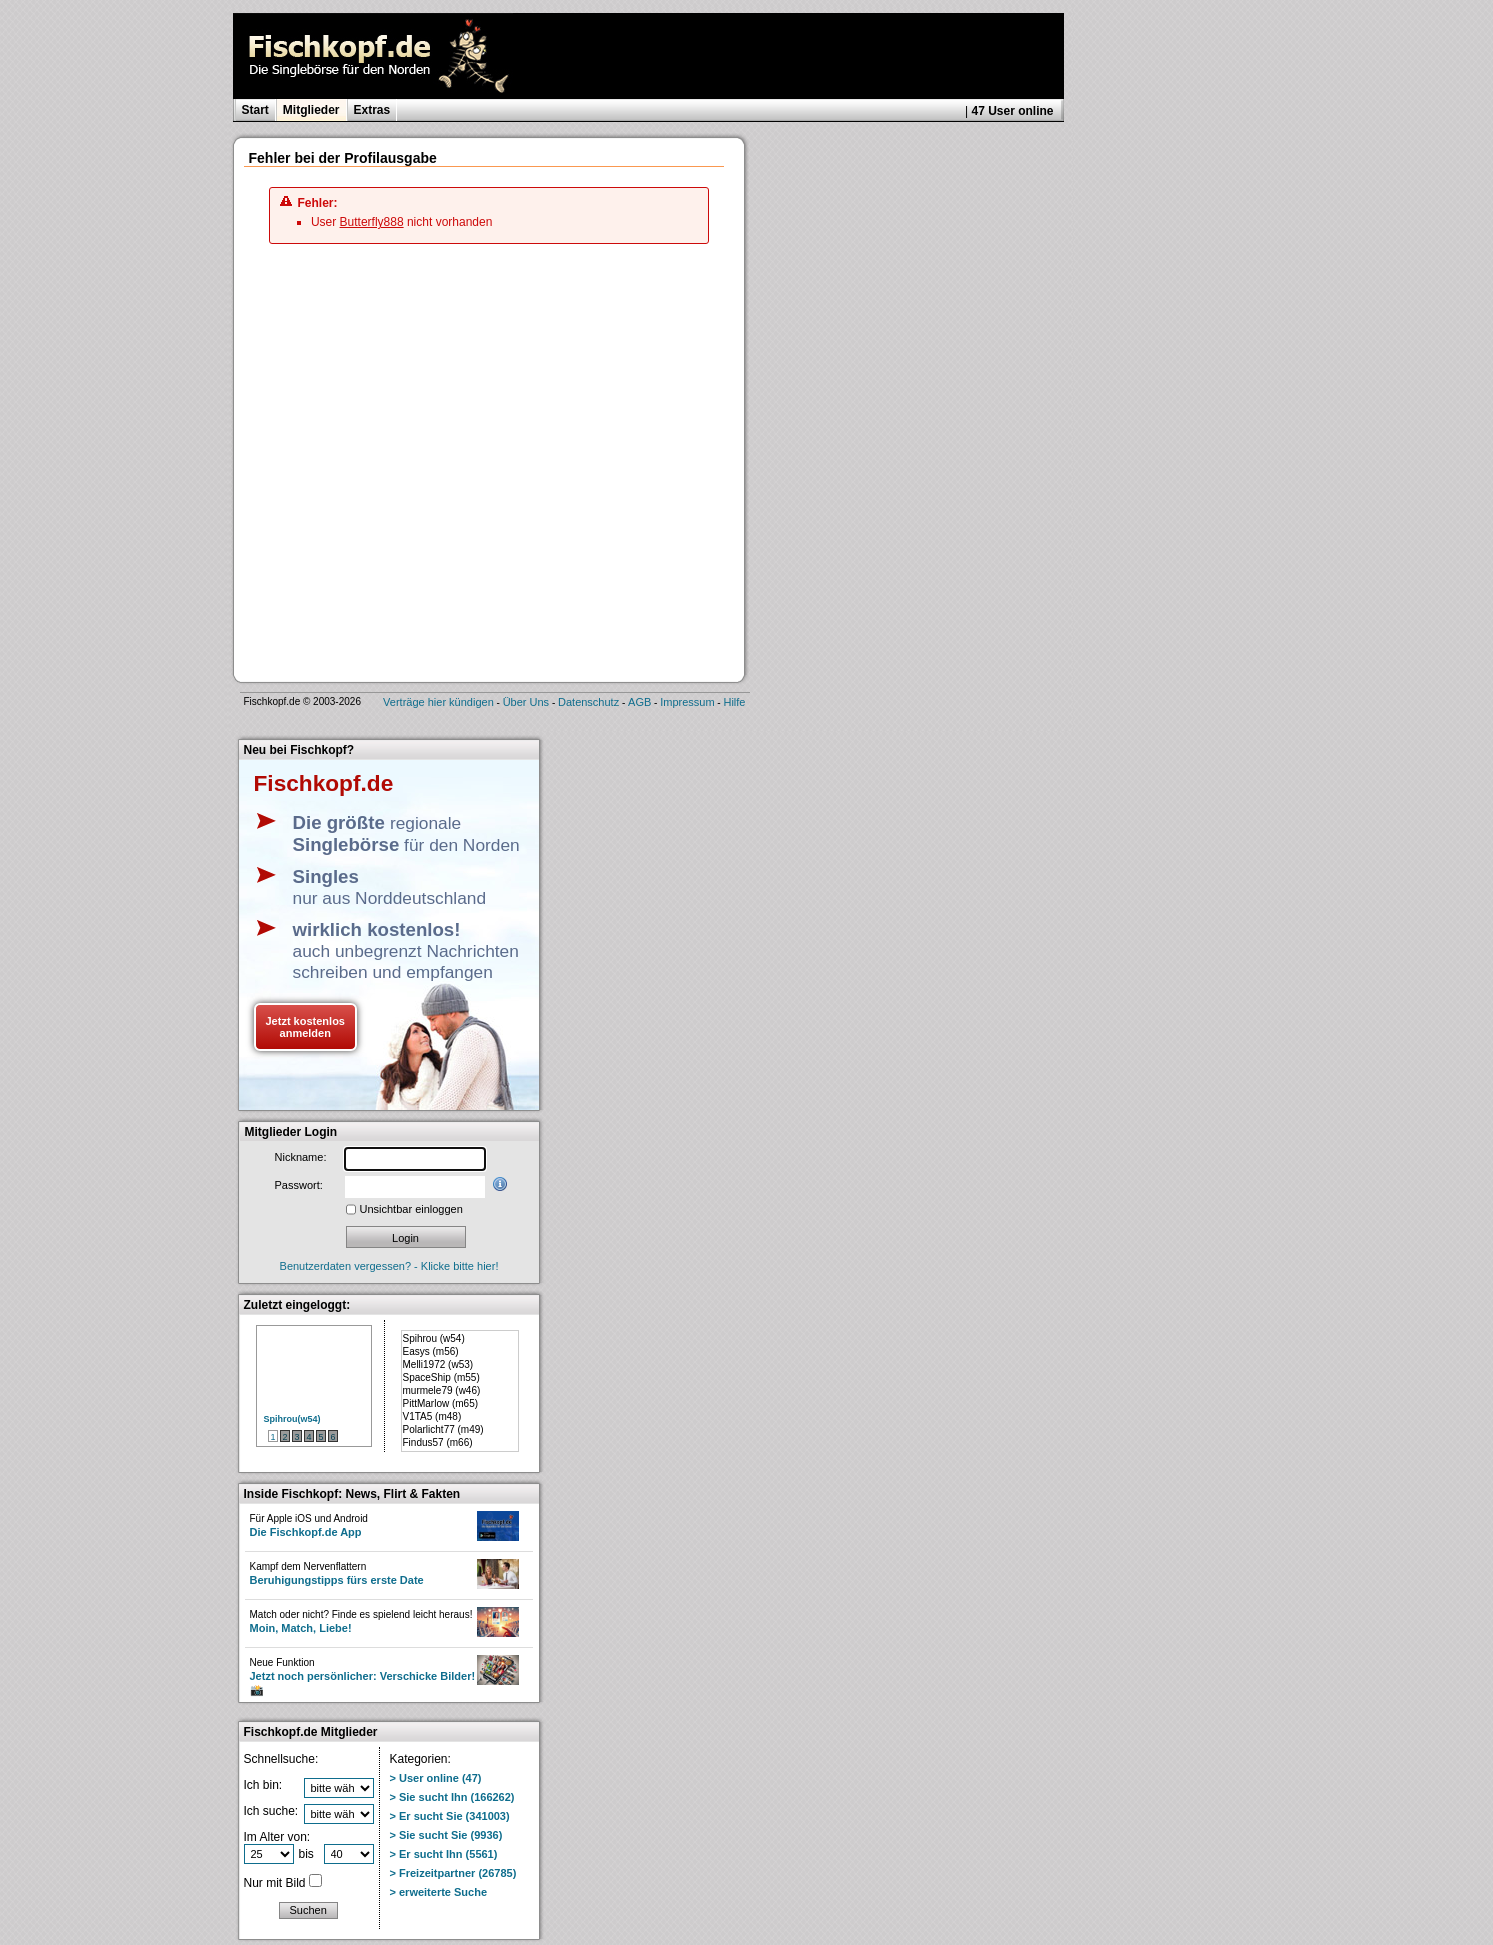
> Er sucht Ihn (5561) (444, 1854)
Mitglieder (311, 110)
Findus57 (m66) (438, 1442)
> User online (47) (436, 1778)
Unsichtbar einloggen (411, 1209)
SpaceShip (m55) (441, 1377)
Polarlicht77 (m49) (443, 1429)
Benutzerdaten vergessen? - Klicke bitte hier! (389, 1266)
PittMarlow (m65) (441, 1403)
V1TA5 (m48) (432, 1416)
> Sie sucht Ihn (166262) (452, 1797)
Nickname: (301, 1157)
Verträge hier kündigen (438, 702)
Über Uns (526, 702)
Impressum (687, 702)
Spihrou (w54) (434, 1338)
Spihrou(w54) (292, 1419)
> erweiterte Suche (439, 1892)
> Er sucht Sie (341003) (450, 1816)
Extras (372, 110)
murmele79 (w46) (442, 1390)
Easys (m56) (431, 1351)
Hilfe (734, 702)
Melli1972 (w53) (438, 1364)
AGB (639, 702)
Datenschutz (588, 702)
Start (255, 110)
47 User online (1012, 111)
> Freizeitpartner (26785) (453, 1873)
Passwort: (299, 1185)
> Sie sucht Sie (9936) (446, 1835)
